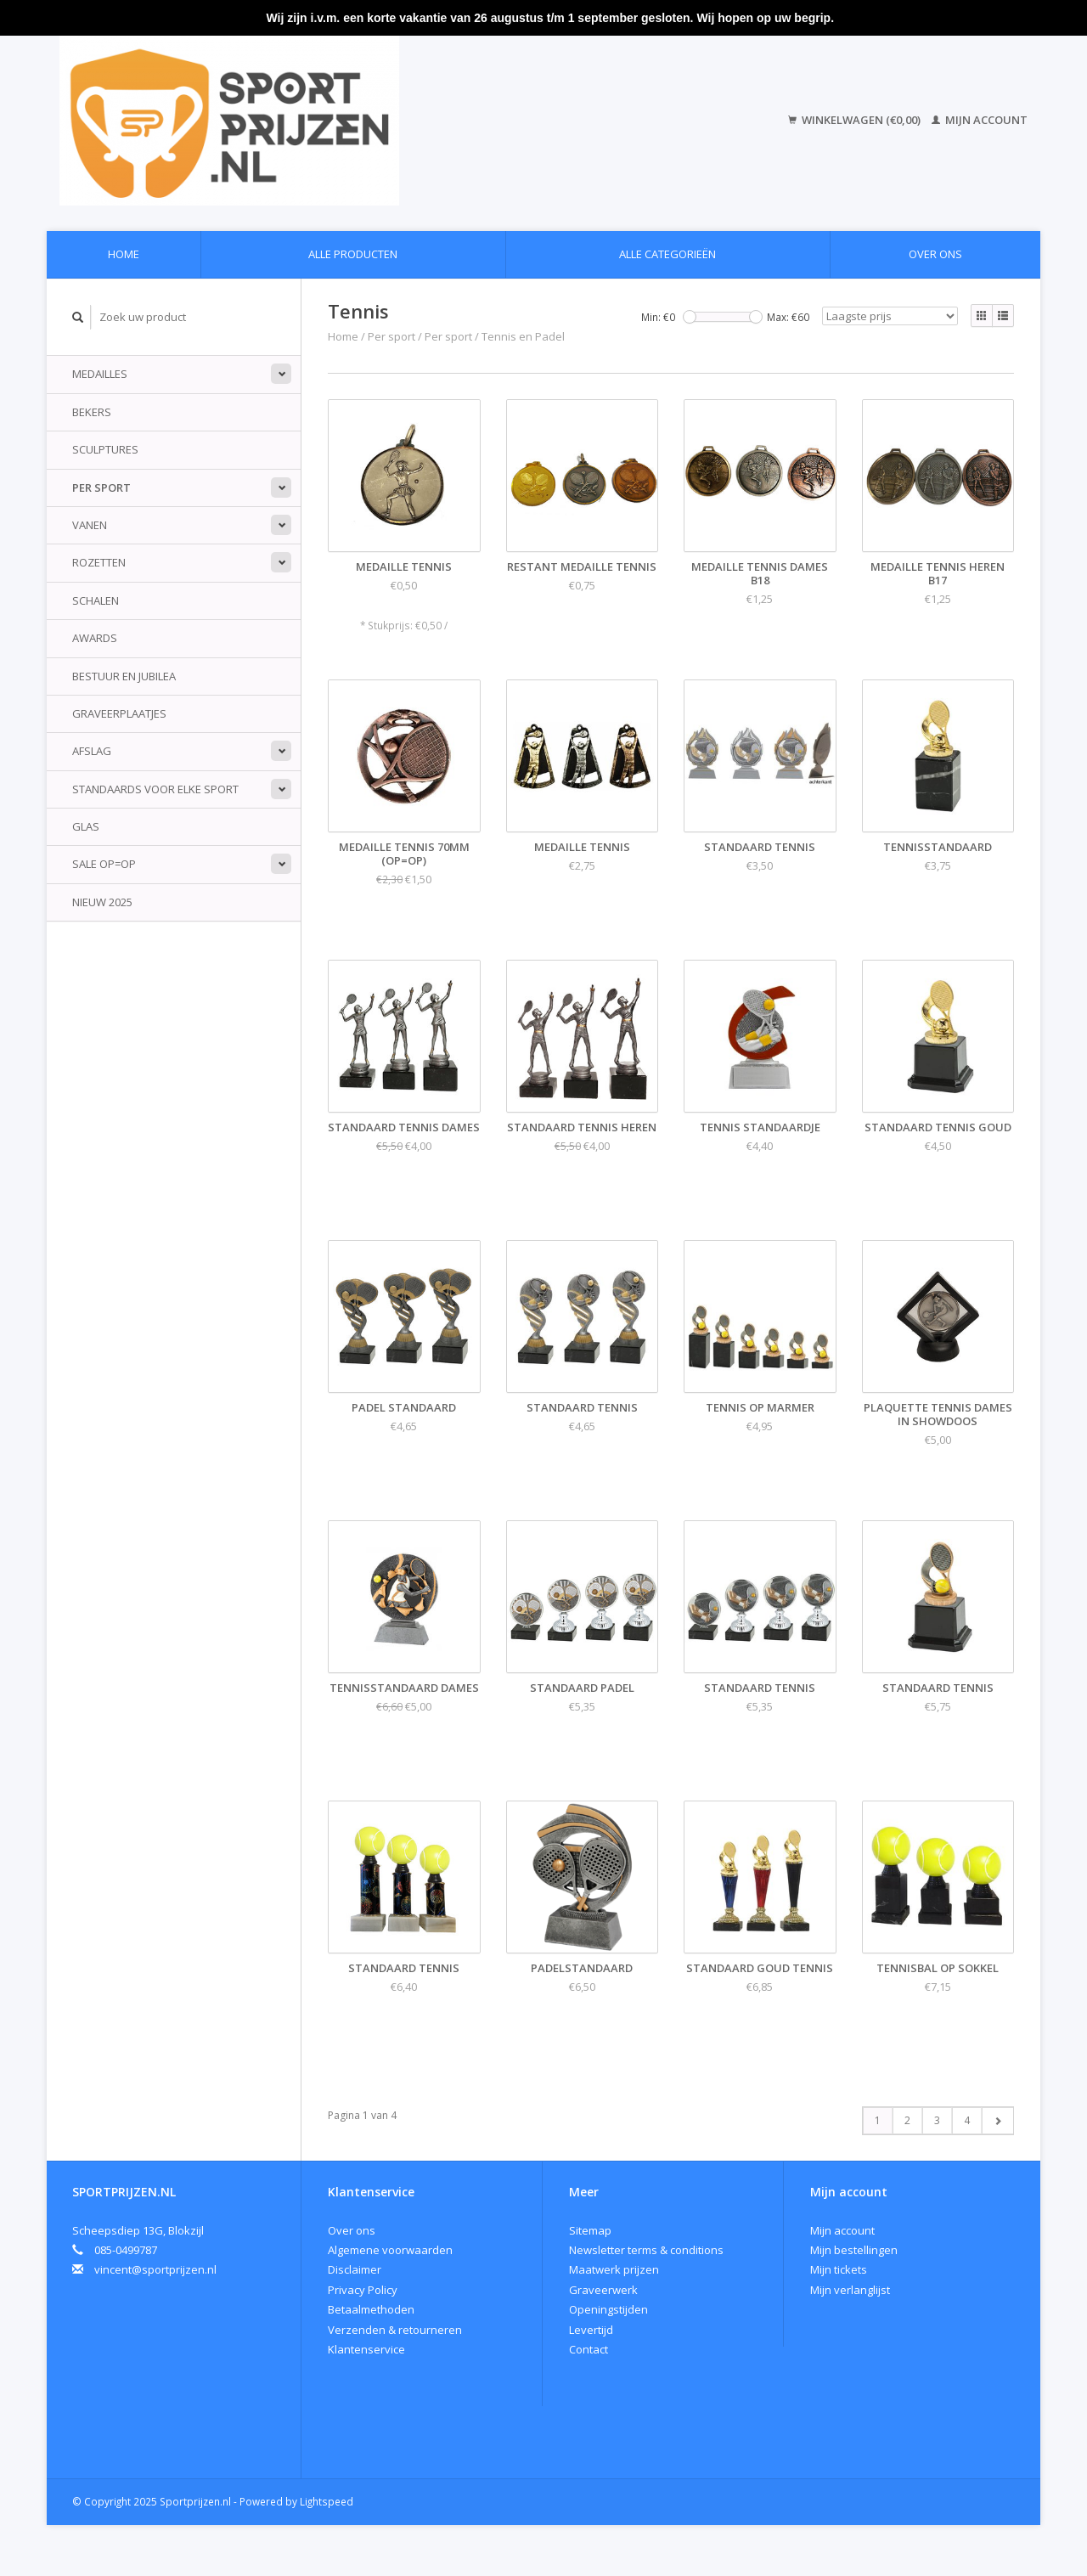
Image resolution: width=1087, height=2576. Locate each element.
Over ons (935, 254)
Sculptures (105, 449)
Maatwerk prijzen (614, 2269)
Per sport (101, 487)
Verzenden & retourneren (395, 2329)
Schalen (95, 600)
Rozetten (99, 562)
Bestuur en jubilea (124, 676)
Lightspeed (326, 2501)
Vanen (89, 525)
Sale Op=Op (104, 863)
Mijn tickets (838, 2269)
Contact (588, 2349)
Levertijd (591, 2329)
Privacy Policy (362, 2289)
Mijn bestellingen (854, 2250)
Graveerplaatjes (119, 713)
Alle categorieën (667, 254)
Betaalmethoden (371, 2309)
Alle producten (352, 254)
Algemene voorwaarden (390, 2250)
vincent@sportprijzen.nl (155, 2269)
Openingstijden (608, 2309)
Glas (85, 826)
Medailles (99, 373)
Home (123, 254)
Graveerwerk (603, 2289)
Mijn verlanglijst (850, 2289)
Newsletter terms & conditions (646, 2250)
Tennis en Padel (523, 336)
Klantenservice (366, 2349)
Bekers (91, 412)
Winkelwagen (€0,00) (855, 119)
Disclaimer (354, 2269)
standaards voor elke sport (155, 789)
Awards (94, 637)
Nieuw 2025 (102, 902)
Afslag (91, 750)
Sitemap (590, 2230)
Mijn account (980, 119)
